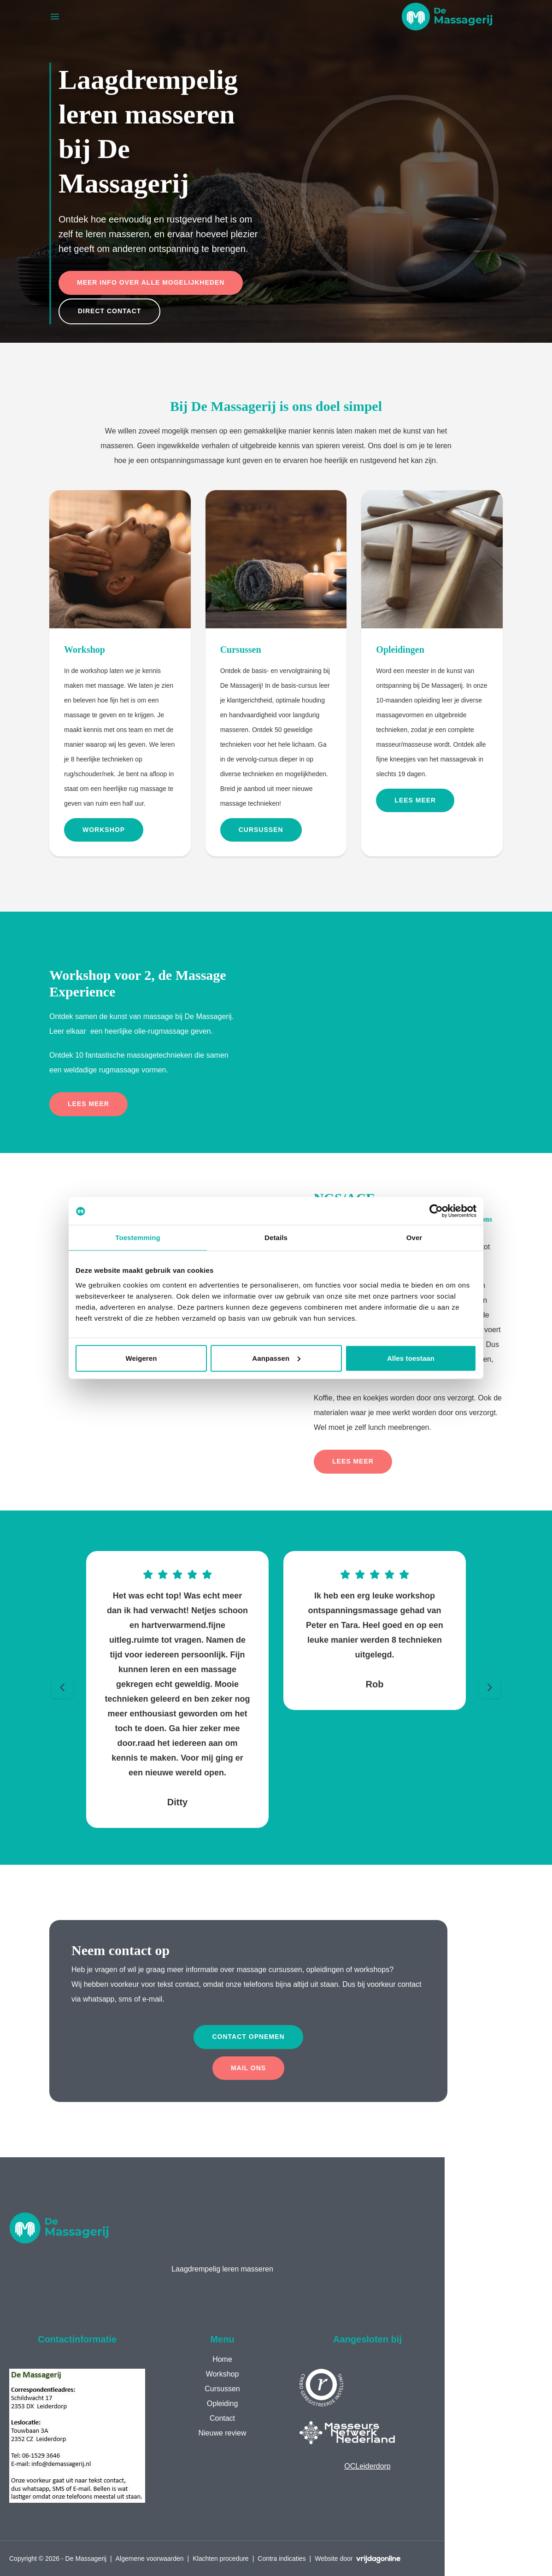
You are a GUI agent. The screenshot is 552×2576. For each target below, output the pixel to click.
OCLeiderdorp (367, 2466)
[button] (447, 16)
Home (222, 2359)
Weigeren (141, 1358)
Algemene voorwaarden (150, 2558)
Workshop (103, 829)
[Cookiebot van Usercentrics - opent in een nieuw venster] (436, 1211)
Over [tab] (414, 1237)
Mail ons (248, 2068)
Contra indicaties (281, 2558)
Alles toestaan (411, 1358)
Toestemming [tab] (137, 1237)
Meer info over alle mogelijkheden (150, 282)
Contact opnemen (248, 2036)
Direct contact (109, 311)
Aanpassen (276, 1358)
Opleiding (222, 2403)
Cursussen (261, 829)
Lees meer (415, 800)
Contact (222, 2418)
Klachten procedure (220, 2558)
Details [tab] (276, 1237)
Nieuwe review (222, 2433)
